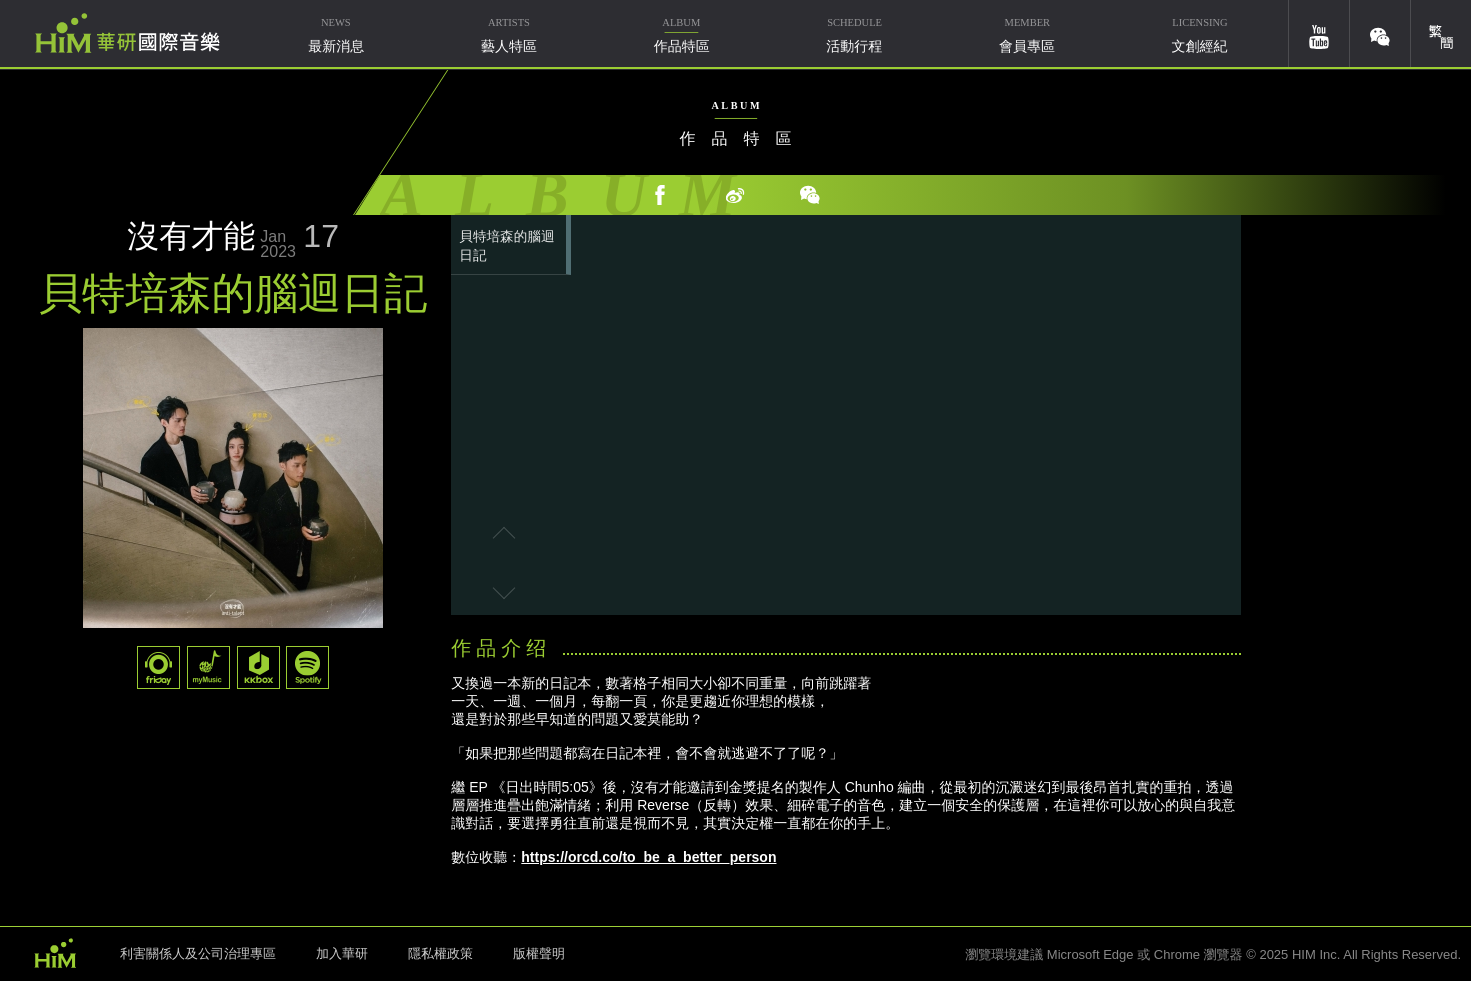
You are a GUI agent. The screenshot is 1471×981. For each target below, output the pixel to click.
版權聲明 (539, 953)
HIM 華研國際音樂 (55, 952)
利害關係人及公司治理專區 (198, 953)
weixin (1380, 33)
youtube (1319, 33)
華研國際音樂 (127, 33)
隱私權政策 (440, 953)
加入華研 (342, 953)
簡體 (1441, 33)
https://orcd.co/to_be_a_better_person (648, 857)
